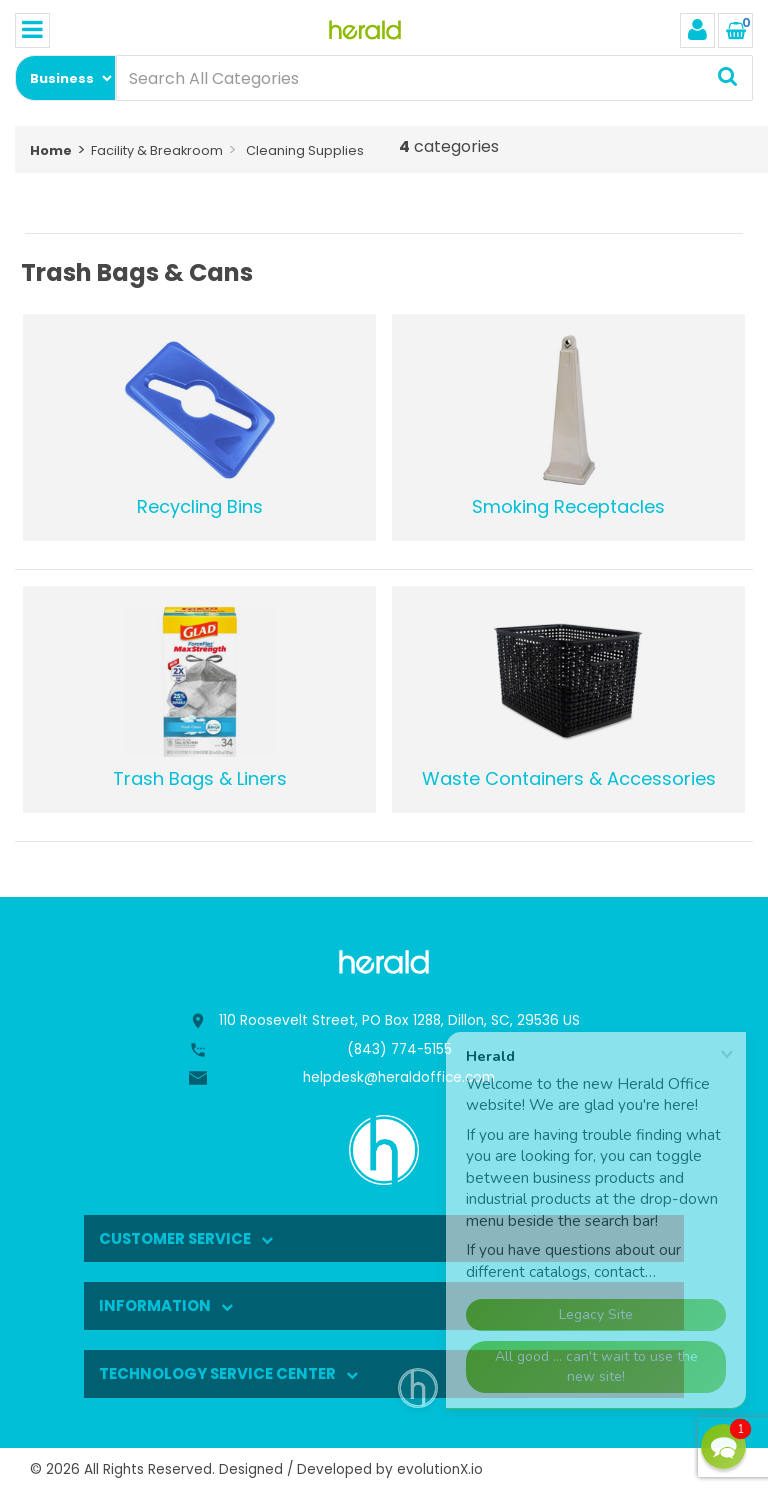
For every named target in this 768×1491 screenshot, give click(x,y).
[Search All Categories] (434, 78)
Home (51, 150)
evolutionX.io (440, 1469)
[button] (723, 1446)
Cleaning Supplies (305, 150)
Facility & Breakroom (157, 150)
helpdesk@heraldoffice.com (399, 1077)
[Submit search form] (727, 78)
